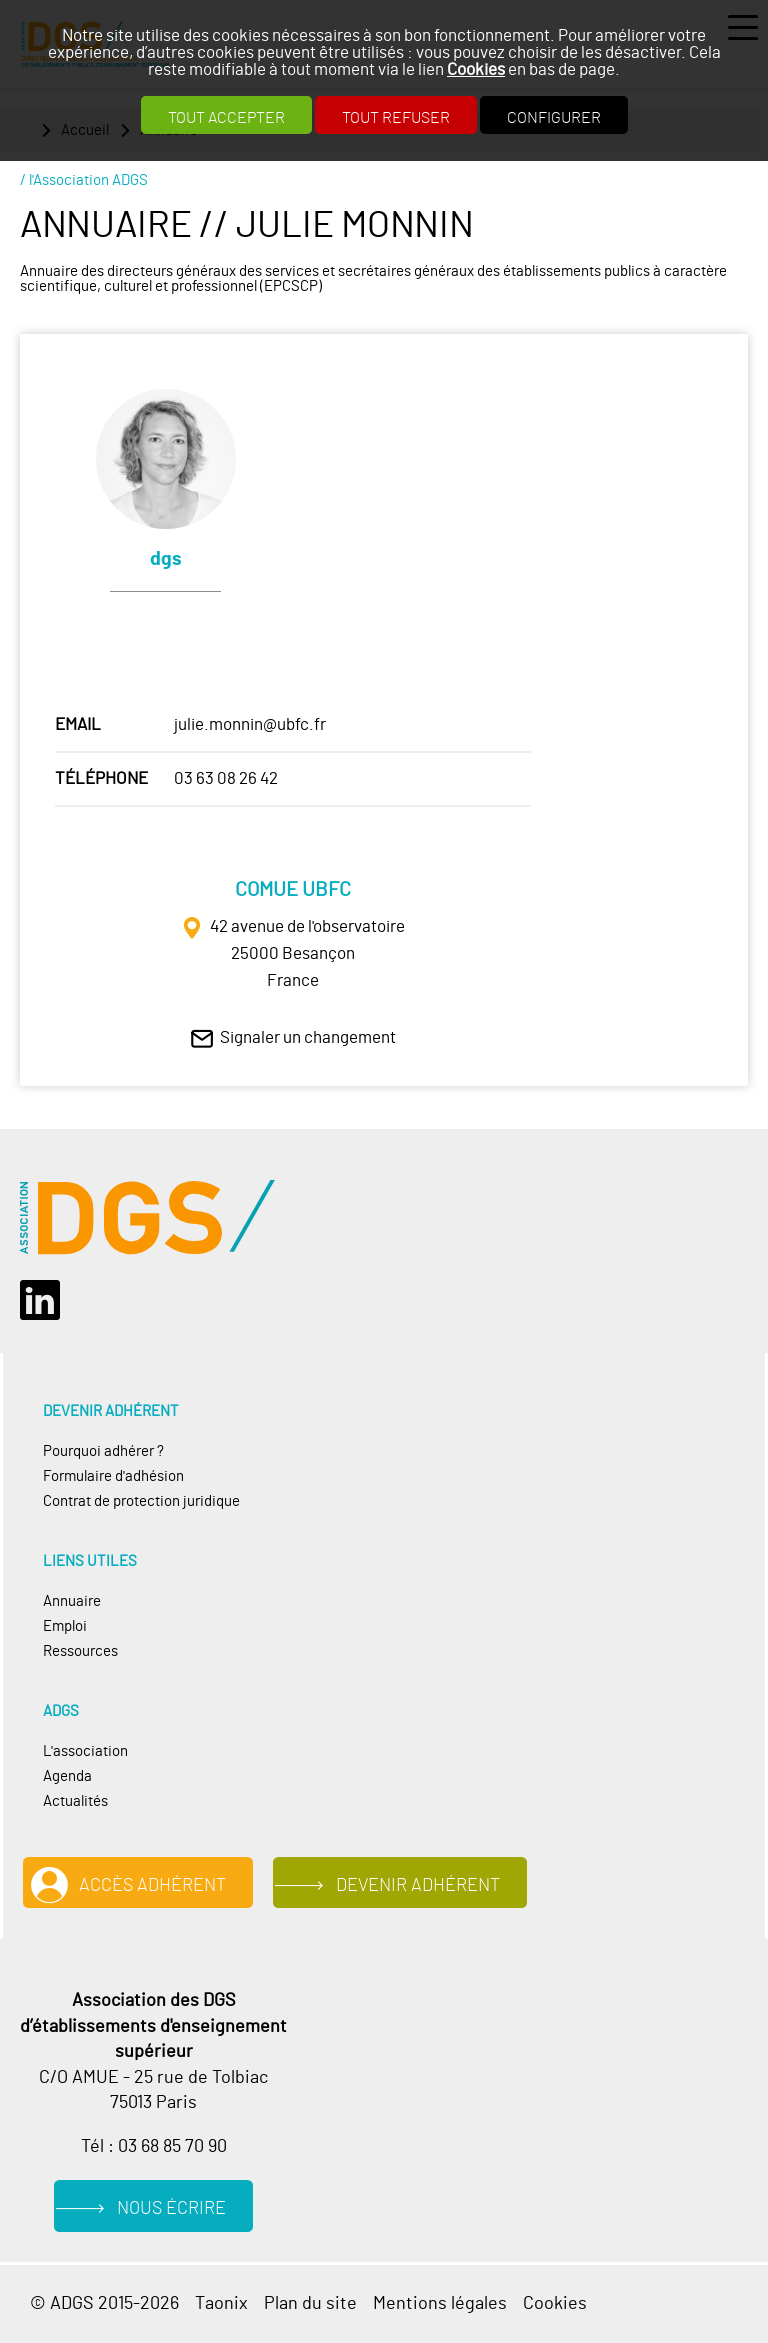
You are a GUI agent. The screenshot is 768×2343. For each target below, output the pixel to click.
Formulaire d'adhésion (113, 1476)
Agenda (67, 1776)
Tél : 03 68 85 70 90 (154, 2146)
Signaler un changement (308, 1037)
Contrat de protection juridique (141, 1501)
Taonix (221, 2304)
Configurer (554, 118)
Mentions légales (440, 2304)
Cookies (476, 69)
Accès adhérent (152, 1885)
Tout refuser (396, 118)
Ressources (80, 1651)
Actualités (75, 1801)
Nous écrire (171, 2208)
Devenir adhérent (418, 1885)
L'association (85, 1751)
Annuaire (72, 1601)
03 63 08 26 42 (226, 778)
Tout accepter (226, 118)
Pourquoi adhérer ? (103, 1451)
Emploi (65, 1626)
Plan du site (310, 2304)
